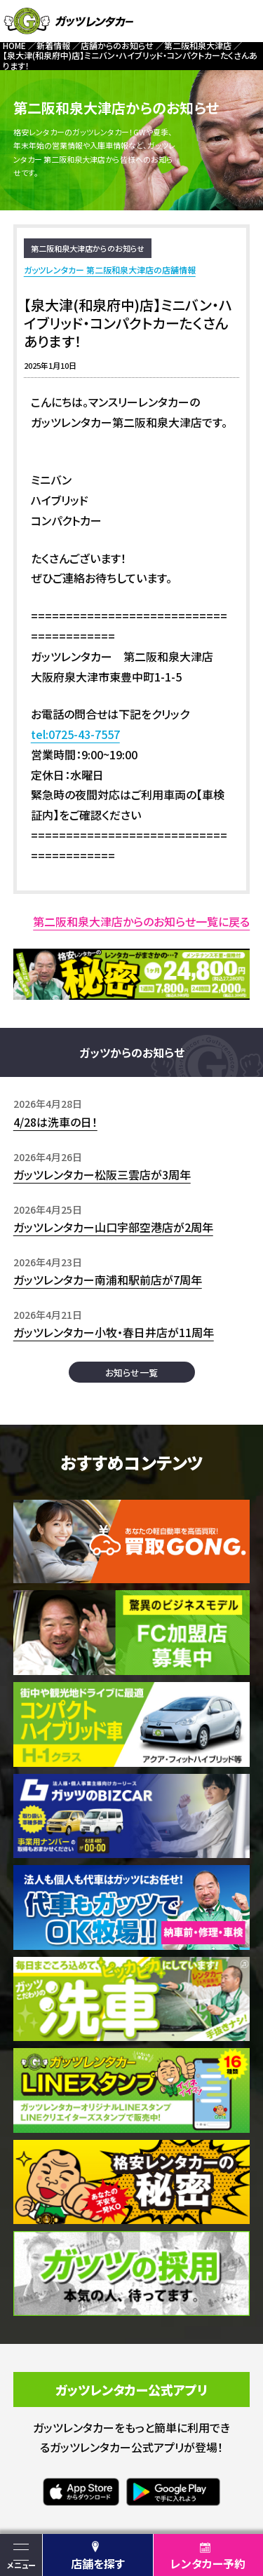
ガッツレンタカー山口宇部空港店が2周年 (113, 1227)
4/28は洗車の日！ (55, 1121)
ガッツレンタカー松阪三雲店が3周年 (102, 1174)
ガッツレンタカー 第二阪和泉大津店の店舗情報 (110, 270)
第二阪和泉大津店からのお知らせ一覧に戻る (141, 921)
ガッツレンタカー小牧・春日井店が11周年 (113, 1332)
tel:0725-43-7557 (75, 734)
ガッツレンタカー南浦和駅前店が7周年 (107, 1279)
